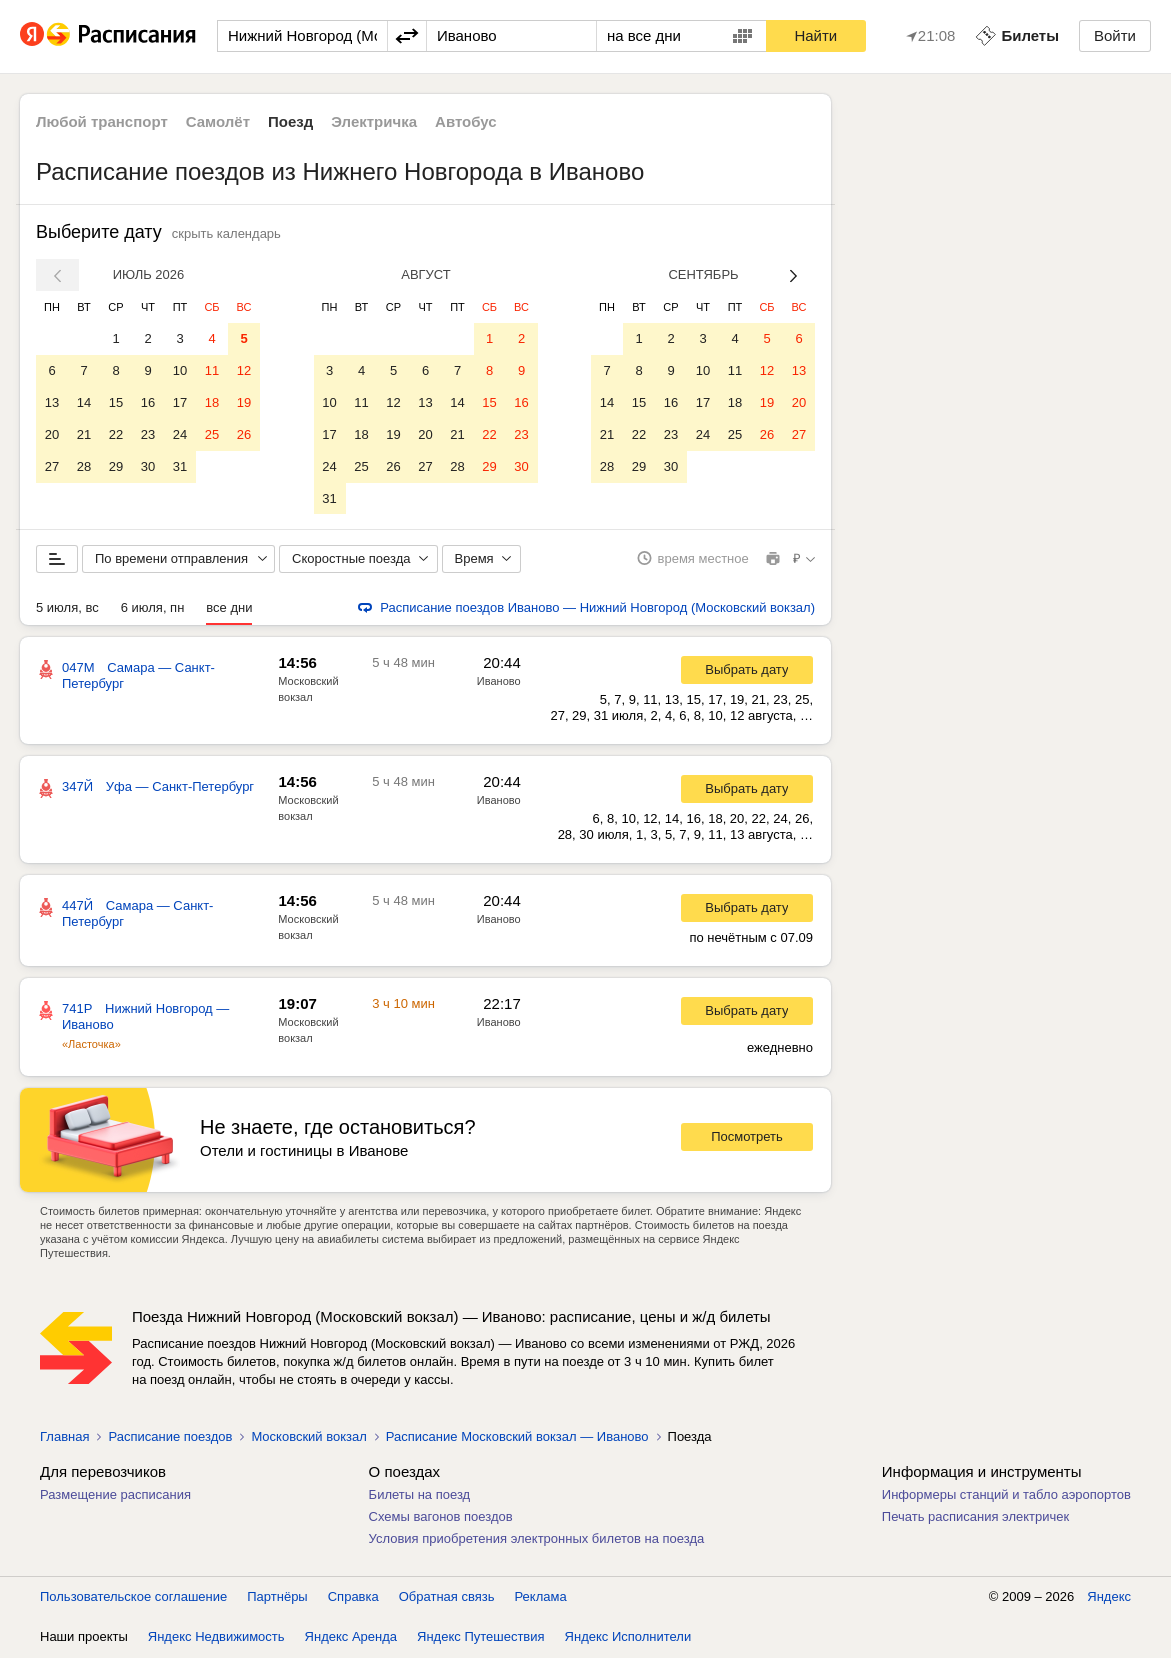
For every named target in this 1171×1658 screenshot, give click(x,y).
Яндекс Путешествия (481, 1637)
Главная (64, 1437)
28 (84, 466)
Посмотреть (747, 1138)
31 (180, 466)
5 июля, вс (67, 608)
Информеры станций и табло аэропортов (1006, 1495)
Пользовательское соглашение (133, 1597)
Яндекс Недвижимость (216, 1637)
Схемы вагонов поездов (441, 1517)
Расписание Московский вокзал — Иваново (517, 1437)
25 (212, 434)
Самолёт (218, 121)
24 (180, 434)
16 (148, 402)
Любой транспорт (102, 121)
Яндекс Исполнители (628, 1637)
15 (116, 402)
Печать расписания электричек (975, 1517)
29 (116, 466)
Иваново (499, 682)
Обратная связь (447, 1597)
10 (180, 370)
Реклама (541, 1597)
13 (52, 402)
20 (52, 434)
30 (148, 466)
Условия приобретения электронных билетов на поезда (537, 1539)
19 (244, 402)
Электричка (374, 121)
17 (180, 402)
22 (116, 434)
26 (244, 434)
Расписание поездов (170, 1437)
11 (212, 370)
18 (212, 402)
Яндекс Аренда (351, 1637)
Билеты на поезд (420, 1495)
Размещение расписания (115, 1495)
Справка (353, 1597)
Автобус (466, 121)
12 (244, 370)
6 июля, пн (153, 608)
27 (52, 466)
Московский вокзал (308, 1437)
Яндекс (1109, 1597)
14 (84, 402)
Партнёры (277, 1597)
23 (148, 434)
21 (84, 434)
